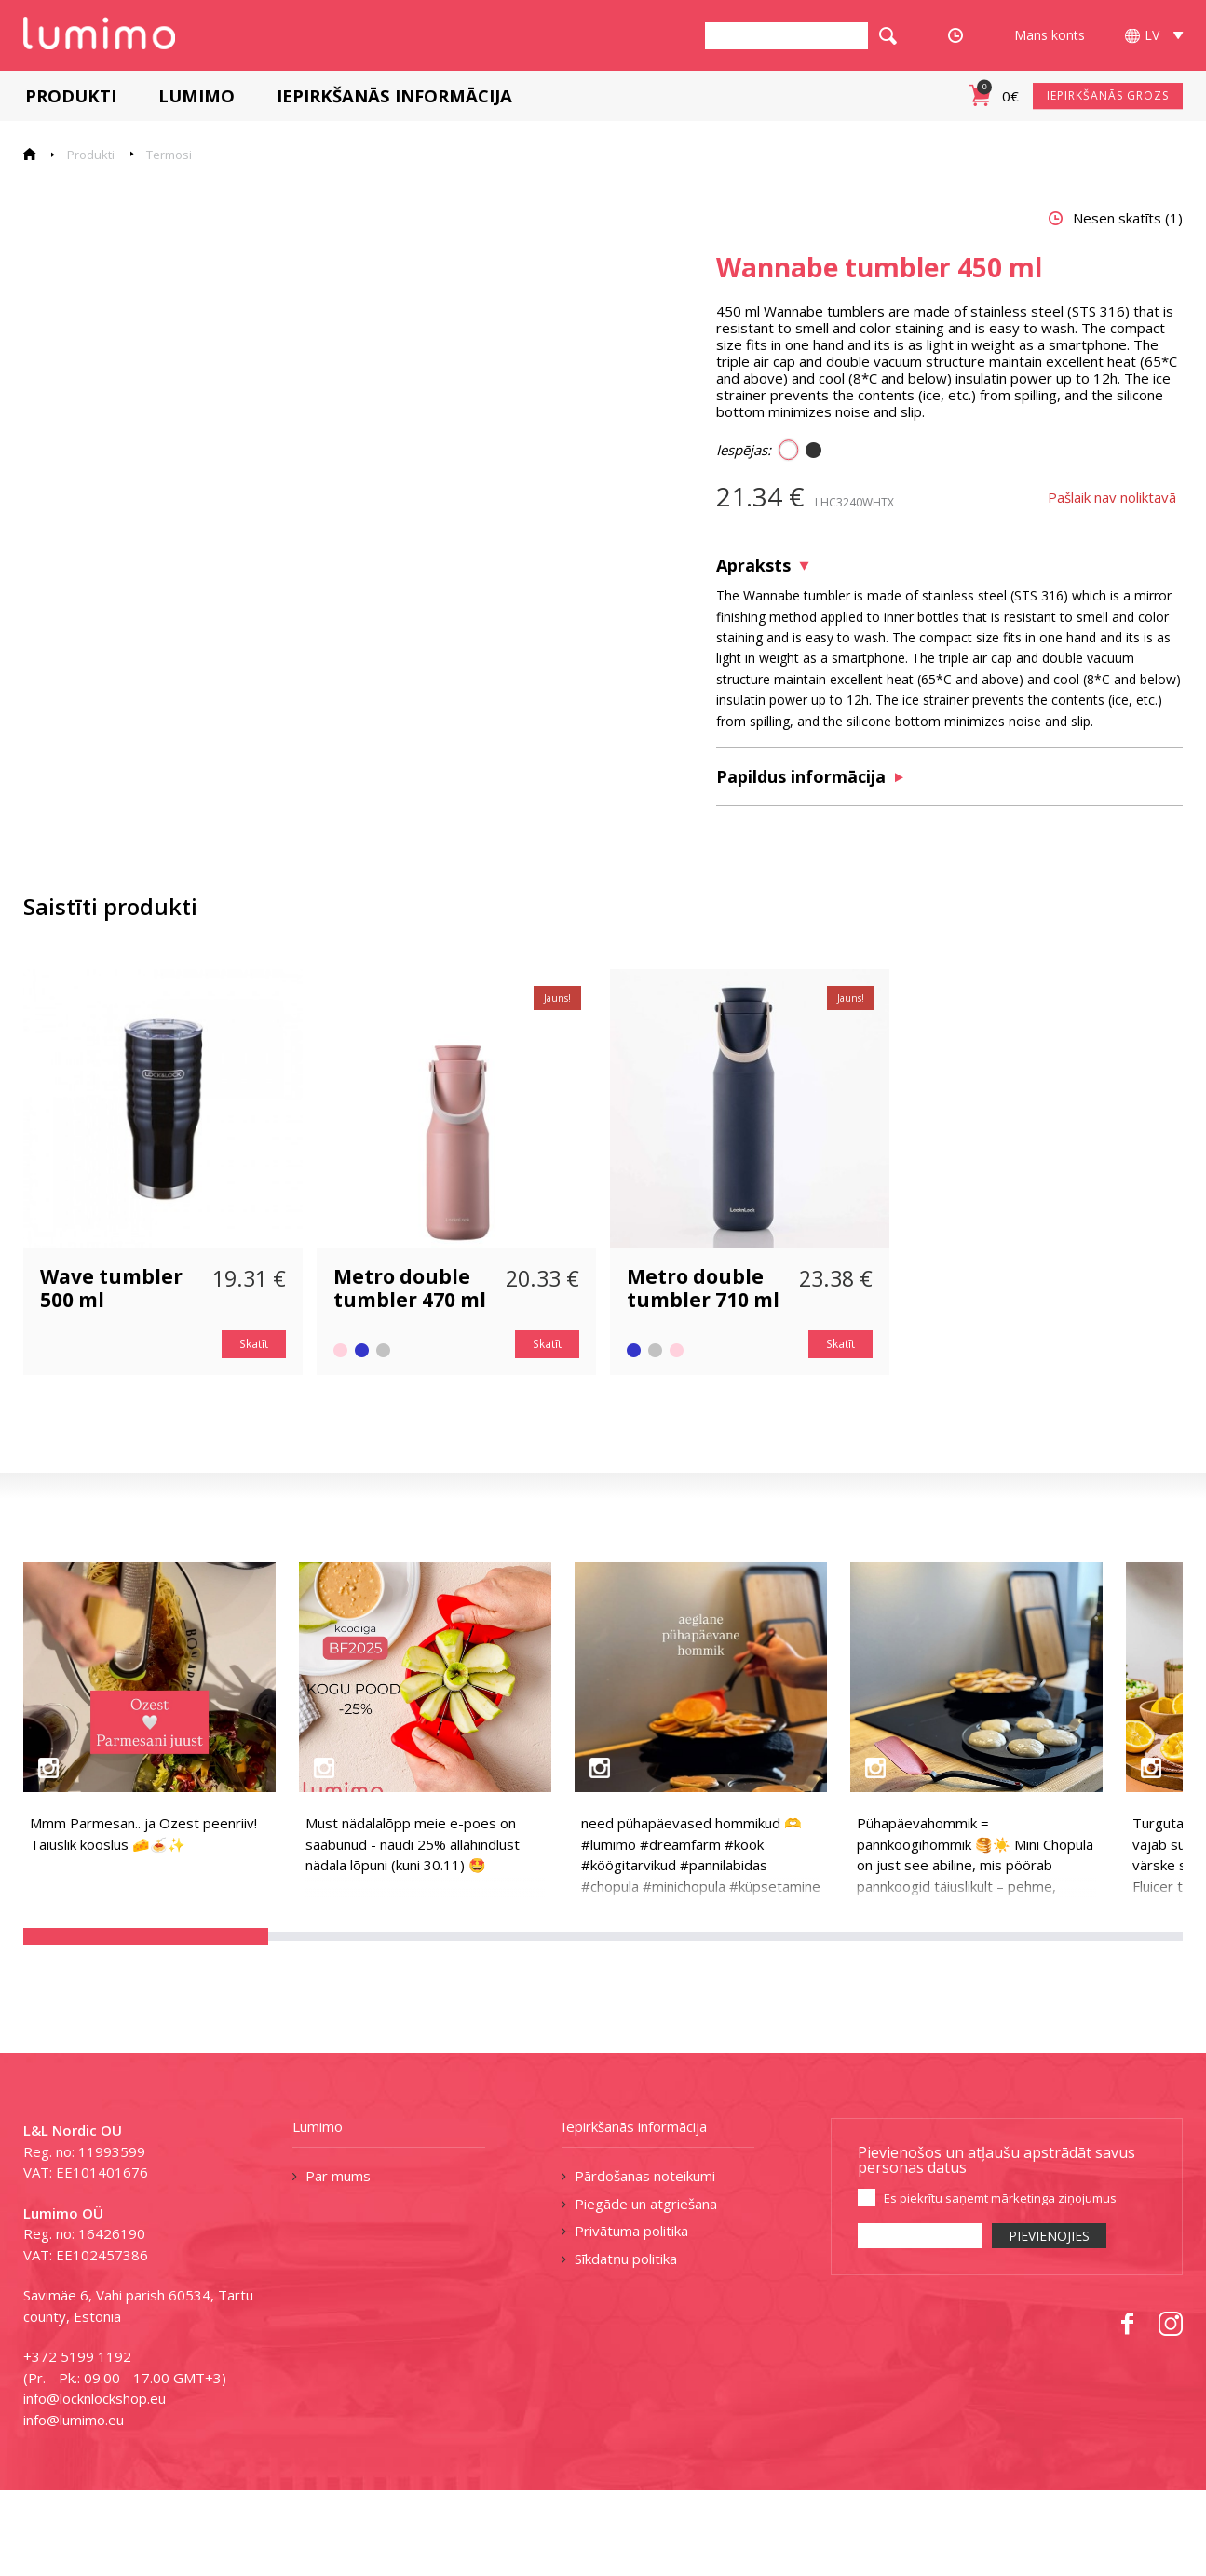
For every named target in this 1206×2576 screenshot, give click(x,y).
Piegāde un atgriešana (646, 2288)
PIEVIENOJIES (1049, 2321)
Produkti (69, 95)
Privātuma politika (631, 2316)
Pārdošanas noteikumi (645, 2261)
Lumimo (194, 95)
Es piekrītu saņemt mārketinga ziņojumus (1000, 2283)
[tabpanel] (340, 573)
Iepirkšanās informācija (392, 95)
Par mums (338, 2261)
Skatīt (253, 1429)
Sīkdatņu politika (626, 2343)
